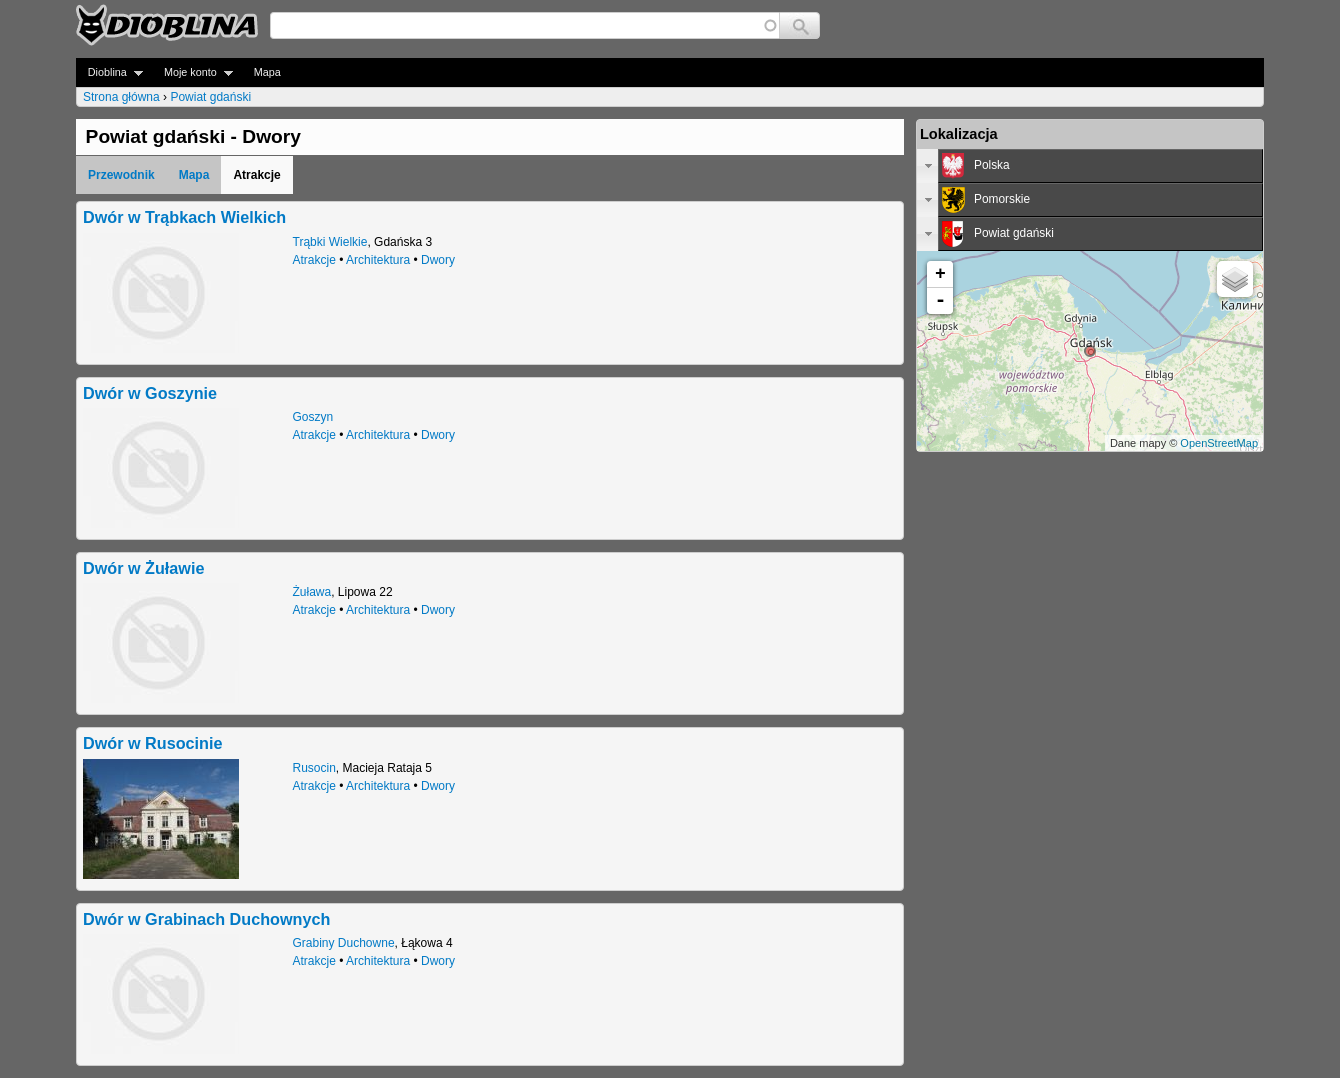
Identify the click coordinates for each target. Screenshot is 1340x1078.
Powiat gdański (210, 97)
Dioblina (109, 72)
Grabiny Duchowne (344, 943)
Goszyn (313, 417)
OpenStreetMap (1219, 443)
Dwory (438, 260)
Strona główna (121, 97)
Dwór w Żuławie (143, 568)
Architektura (378, 260)
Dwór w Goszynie (150, 393)
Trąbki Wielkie (330, 242)
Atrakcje (314, 260)
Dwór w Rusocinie (152, 743)
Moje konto (192, 72)
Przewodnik (121, 175)
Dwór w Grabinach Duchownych (206, 919)
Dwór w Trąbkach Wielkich (184, 217)
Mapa (267, 72)
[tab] (1090, 166)
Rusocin (314, 768)
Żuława (312, 592)
